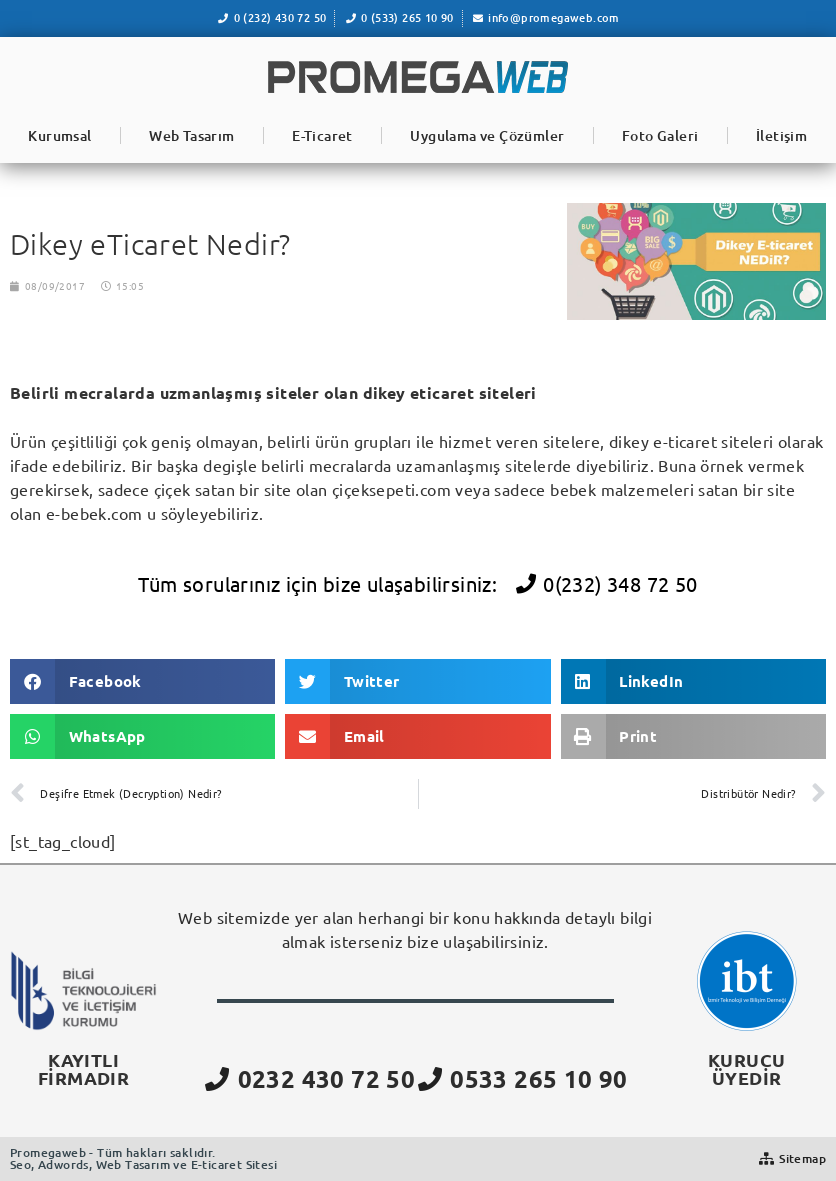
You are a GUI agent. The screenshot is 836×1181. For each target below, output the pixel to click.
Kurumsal (59, 135)
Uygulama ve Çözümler (487, 135)
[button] (142, 681)
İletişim (781, 135)
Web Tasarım (191, 135)
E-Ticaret (322, 135)
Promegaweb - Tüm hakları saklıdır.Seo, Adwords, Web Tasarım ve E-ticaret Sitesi (143, 1158)
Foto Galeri (660, 135)
